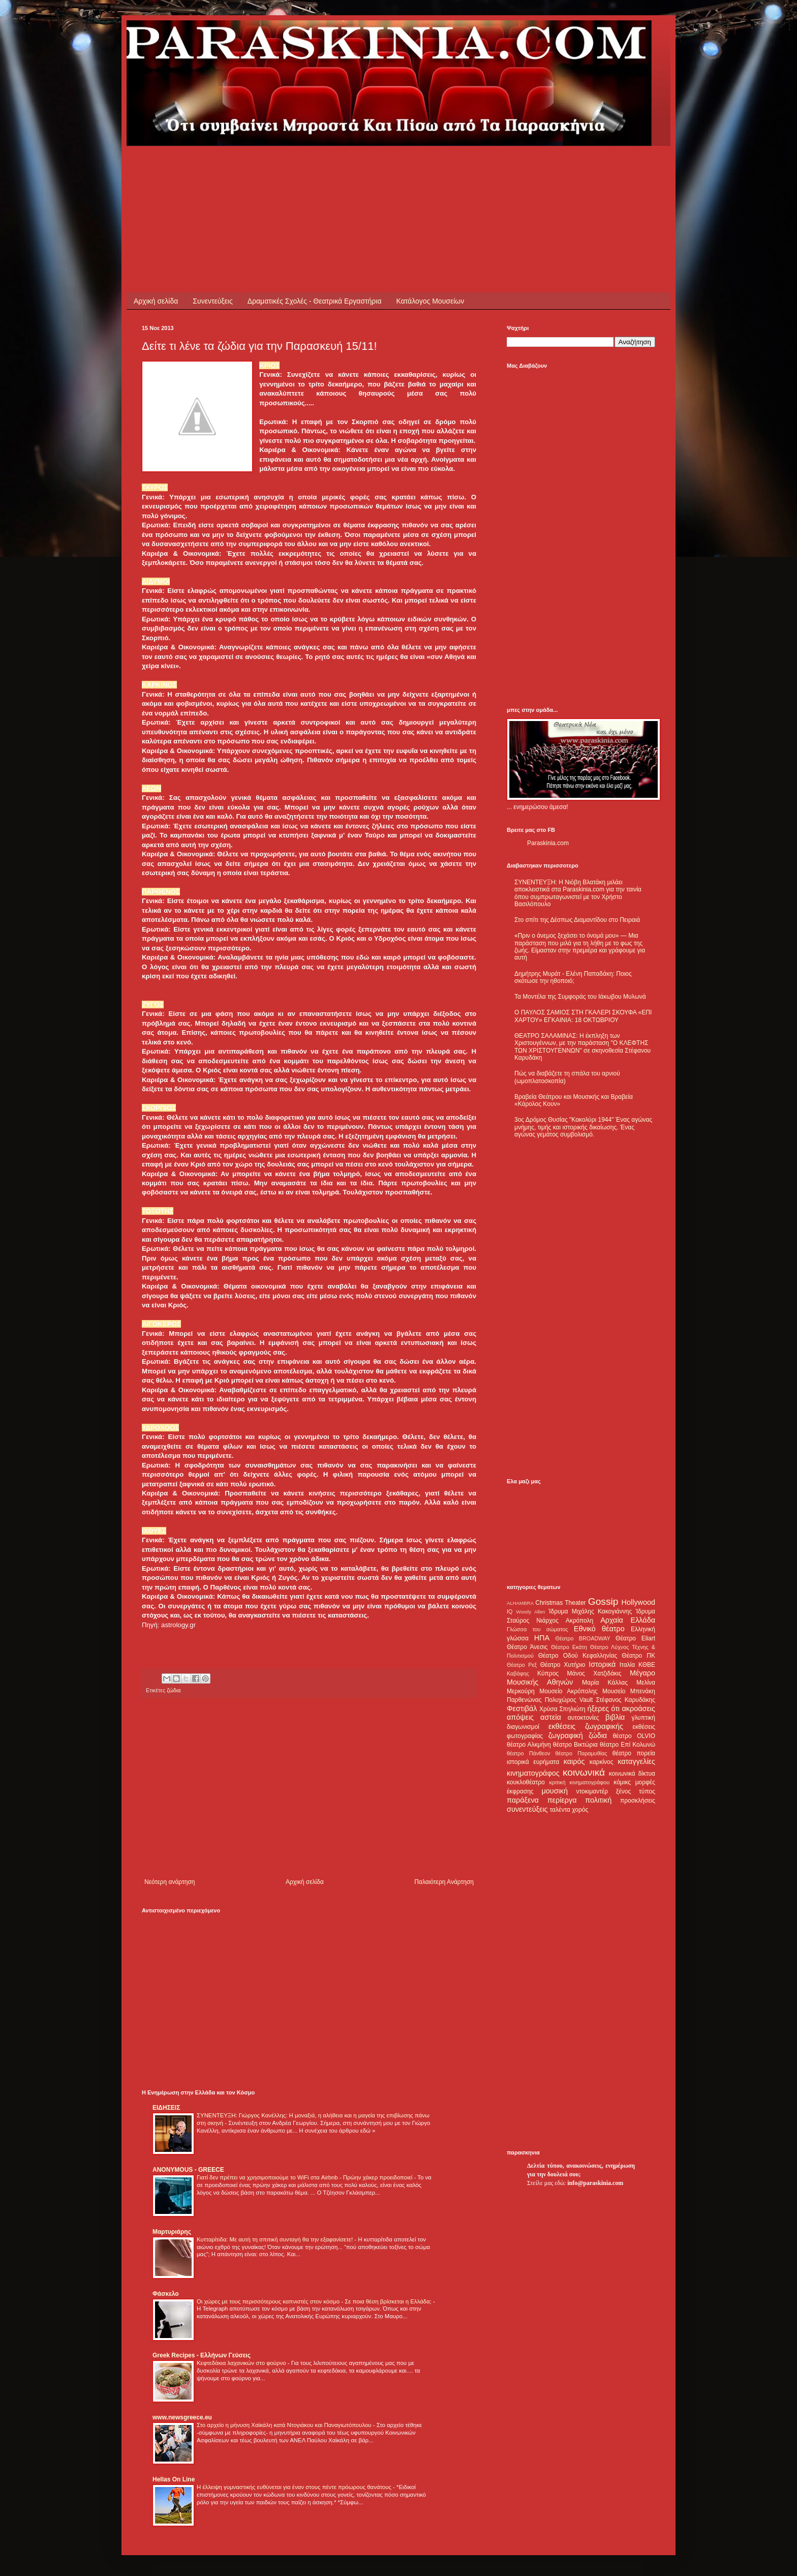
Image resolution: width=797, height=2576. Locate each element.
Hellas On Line (173, 2479)
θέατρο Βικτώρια (575, 1744)
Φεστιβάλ (522, 1708)
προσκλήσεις (637, 1800)
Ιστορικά (602, 1664)
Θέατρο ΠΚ (638, 1655)
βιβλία (615, 1717)
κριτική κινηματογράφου (579, 1782)
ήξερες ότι (603, 1708)
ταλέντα (560, 1809)
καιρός (574, 1761)
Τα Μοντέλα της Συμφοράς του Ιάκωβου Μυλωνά (580, 996)
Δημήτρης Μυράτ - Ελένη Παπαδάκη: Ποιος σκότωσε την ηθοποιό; (573, 977)
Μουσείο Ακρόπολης (568, 1691)
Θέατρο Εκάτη (569, 1647)
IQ (509, 1611)
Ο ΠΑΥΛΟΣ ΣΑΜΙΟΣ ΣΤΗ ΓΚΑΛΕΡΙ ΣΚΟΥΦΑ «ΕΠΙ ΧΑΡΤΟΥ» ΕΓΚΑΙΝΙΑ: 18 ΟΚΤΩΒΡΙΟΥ (583, 1016)
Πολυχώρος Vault (569, 1699)
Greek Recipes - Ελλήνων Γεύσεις (201, 2355)
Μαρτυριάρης (171, 2231)
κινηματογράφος (533, 1773)
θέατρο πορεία (633, 1753)
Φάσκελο (165, 2293)
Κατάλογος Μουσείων (430, 301)
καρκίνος (602, 1761)
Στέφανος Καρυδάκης (625, 1699)
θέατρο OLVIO (633, 1736)
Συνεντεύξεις (212, 301)
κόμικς (622, 1782)
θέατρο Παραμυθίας (581, 1753)
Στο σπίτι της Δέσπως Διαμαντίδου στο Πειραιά (577, 919)
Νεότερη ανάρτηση (169, 1881)
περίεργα (562, 1800)
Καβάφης (518, 1673)
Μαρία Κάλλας (605, 1682)
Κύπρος (548, 1673)
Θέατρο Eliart (635, 1638)
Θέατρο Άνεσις (527, 1647)
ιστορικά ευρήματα (533, 1761)
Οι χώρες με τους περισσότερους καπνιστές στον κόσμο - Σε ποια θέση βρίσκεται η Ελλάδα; (315, 2301)
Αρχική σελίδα (156, 301)
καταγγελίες (636, 1761)
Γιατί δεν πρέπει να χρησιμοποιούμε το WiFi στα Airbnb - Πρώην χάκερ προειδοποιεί (305, 2177)
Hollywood (638, 1602)
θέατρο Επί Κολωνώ (627, 1744)
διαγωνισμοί (523, 1726)
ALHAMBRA (520, 1603)
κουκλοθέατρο (526, 1782)
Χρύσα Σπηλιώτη (562, 1709)
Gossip (603, 1601)
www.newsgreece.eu (182, 2417)
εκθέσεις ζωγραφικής (585, 1726)
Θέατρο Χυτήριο (563, 1664)
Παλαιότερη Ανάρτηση (444, 1881)
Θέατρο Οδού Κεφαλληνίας (578, 1655)
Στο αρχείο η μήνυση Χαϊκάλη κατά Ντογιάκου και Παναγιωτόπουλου (285, 2425)
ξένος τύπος (635, 1791)
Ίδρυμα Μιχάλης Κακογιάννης (590, 1611)
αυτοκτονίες (583, 1717)
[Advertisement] (327, 169)
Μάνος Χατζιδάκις (594, 1673)
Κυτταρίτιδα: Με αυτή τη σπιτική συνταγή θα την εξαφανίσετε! (275, 2239)
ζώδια (173, 1690)
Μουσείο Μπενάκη (628, 1691)
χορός (580, 1809)
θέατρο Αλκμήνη (529, 1744)
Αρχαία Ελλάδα (627, 1620)
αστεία (550, 1717)
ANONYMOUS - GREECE (188, 2169)
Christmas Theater (560, 1602)
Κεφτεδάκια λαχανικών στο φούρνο (242, 2363)
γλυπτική (643, 1717)
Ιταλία (627, 1664)
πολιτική (598, 1800)
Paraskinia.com (548, 843)
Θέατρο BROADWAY (583, 1638)
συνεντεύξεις (527, 1809)
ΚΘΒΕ (646, 1664)
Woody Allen (530, 1611)
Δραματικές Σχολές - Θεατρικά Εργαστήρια (315, 301)
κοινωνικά (584, 1772)
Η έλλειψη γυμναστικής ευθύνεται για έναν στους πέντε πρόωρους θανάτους (295, 2487)
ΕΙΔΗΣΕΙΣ (166, 2107)
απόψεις (520, 1717)
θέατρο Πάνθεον (528, 1753)
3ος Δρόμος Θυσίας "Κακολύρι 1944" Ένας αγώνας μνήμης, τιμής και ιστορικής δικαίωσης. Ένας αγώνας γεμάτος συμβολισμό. (583, 1127)
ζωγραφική (565, 1735)
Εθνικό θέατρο (599, 1629)
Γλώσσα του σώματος (537, 1629)
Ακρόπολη (580, 1620)
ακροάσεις (638, 1708)
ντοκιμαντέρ (592, 1791)
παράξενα (523, 1800)
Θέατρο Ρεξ (522, 1665)
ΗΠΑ (541, 1638)
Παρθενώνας (524, 1699)
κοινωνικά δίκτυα (632, 1773)
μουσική (555, 1791)
